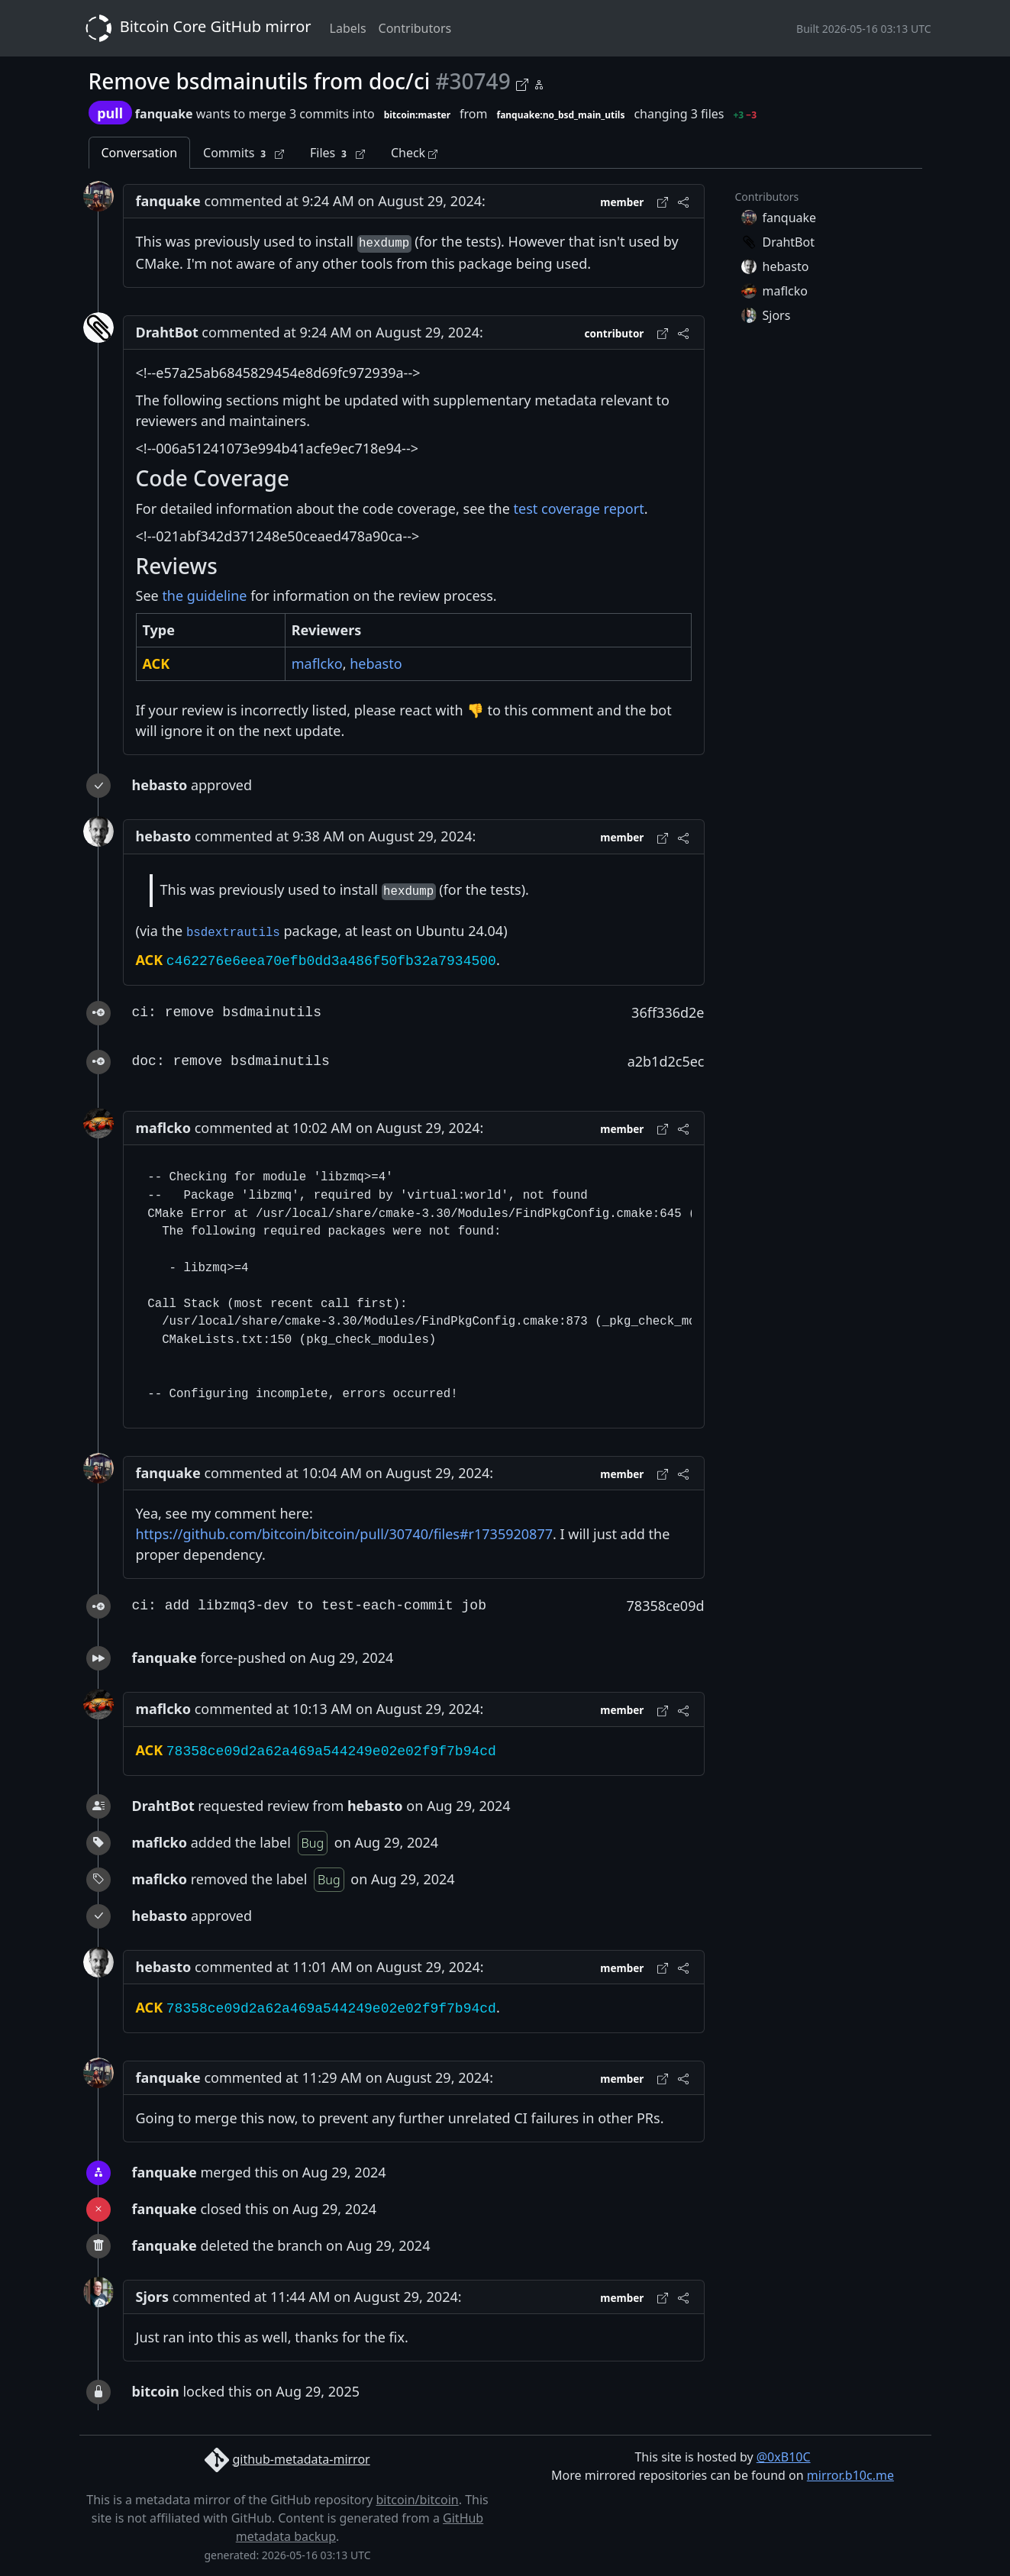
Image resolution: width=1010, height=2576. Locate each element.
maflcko (317, 663)
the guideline (204, 595)
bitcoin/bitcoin (417, 2499)
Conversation (140, 152)
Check (414, 152)
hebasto (376, 663)
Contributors (415, 28)
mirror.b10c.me (850, 2475)
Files (337, 153)
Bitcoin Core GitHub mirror (195, 28)
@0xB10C (784, 2456)
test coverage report (579, 508)
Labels (348, 28)
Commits (243, 153)
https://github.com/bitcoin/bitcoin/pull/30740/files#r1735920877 (344, 1534)
